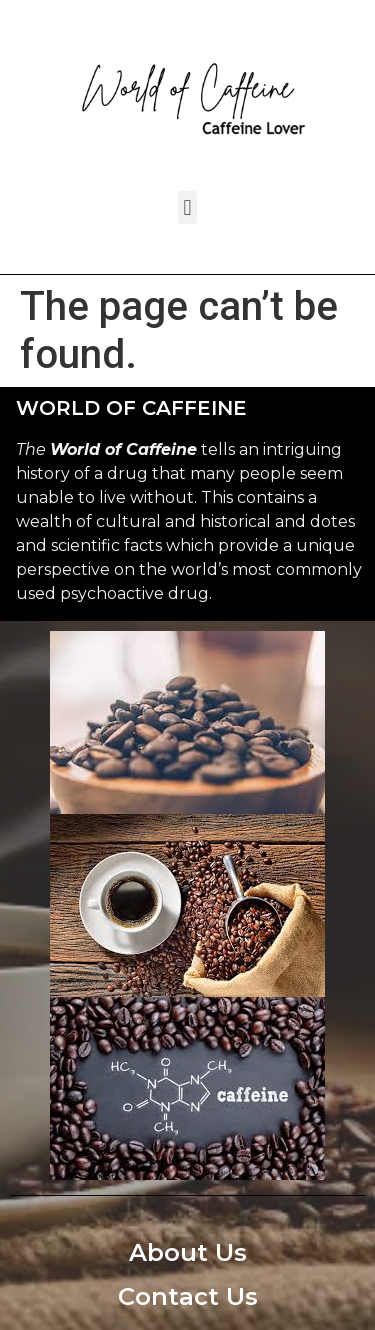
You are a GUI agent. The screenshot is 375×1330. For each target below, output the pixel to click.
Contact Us (188, 1296)
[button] (187, 207)
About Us (188, 1252)
